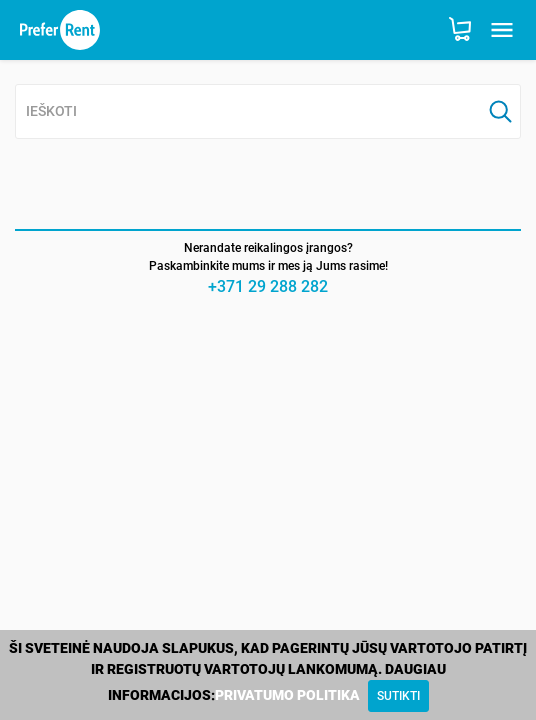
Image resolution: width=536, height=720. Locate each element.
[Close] (398, 696)
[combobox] (248, 112)
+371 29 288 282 (268, 286)
